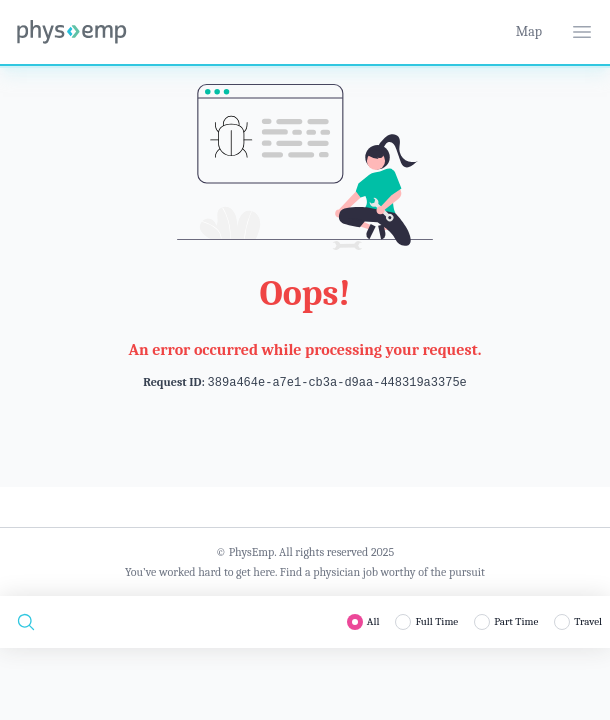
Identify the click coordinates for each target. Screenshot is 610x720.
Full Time (436, 621)
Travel (588, 621)
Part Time (516, 621)
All (373, 621)
